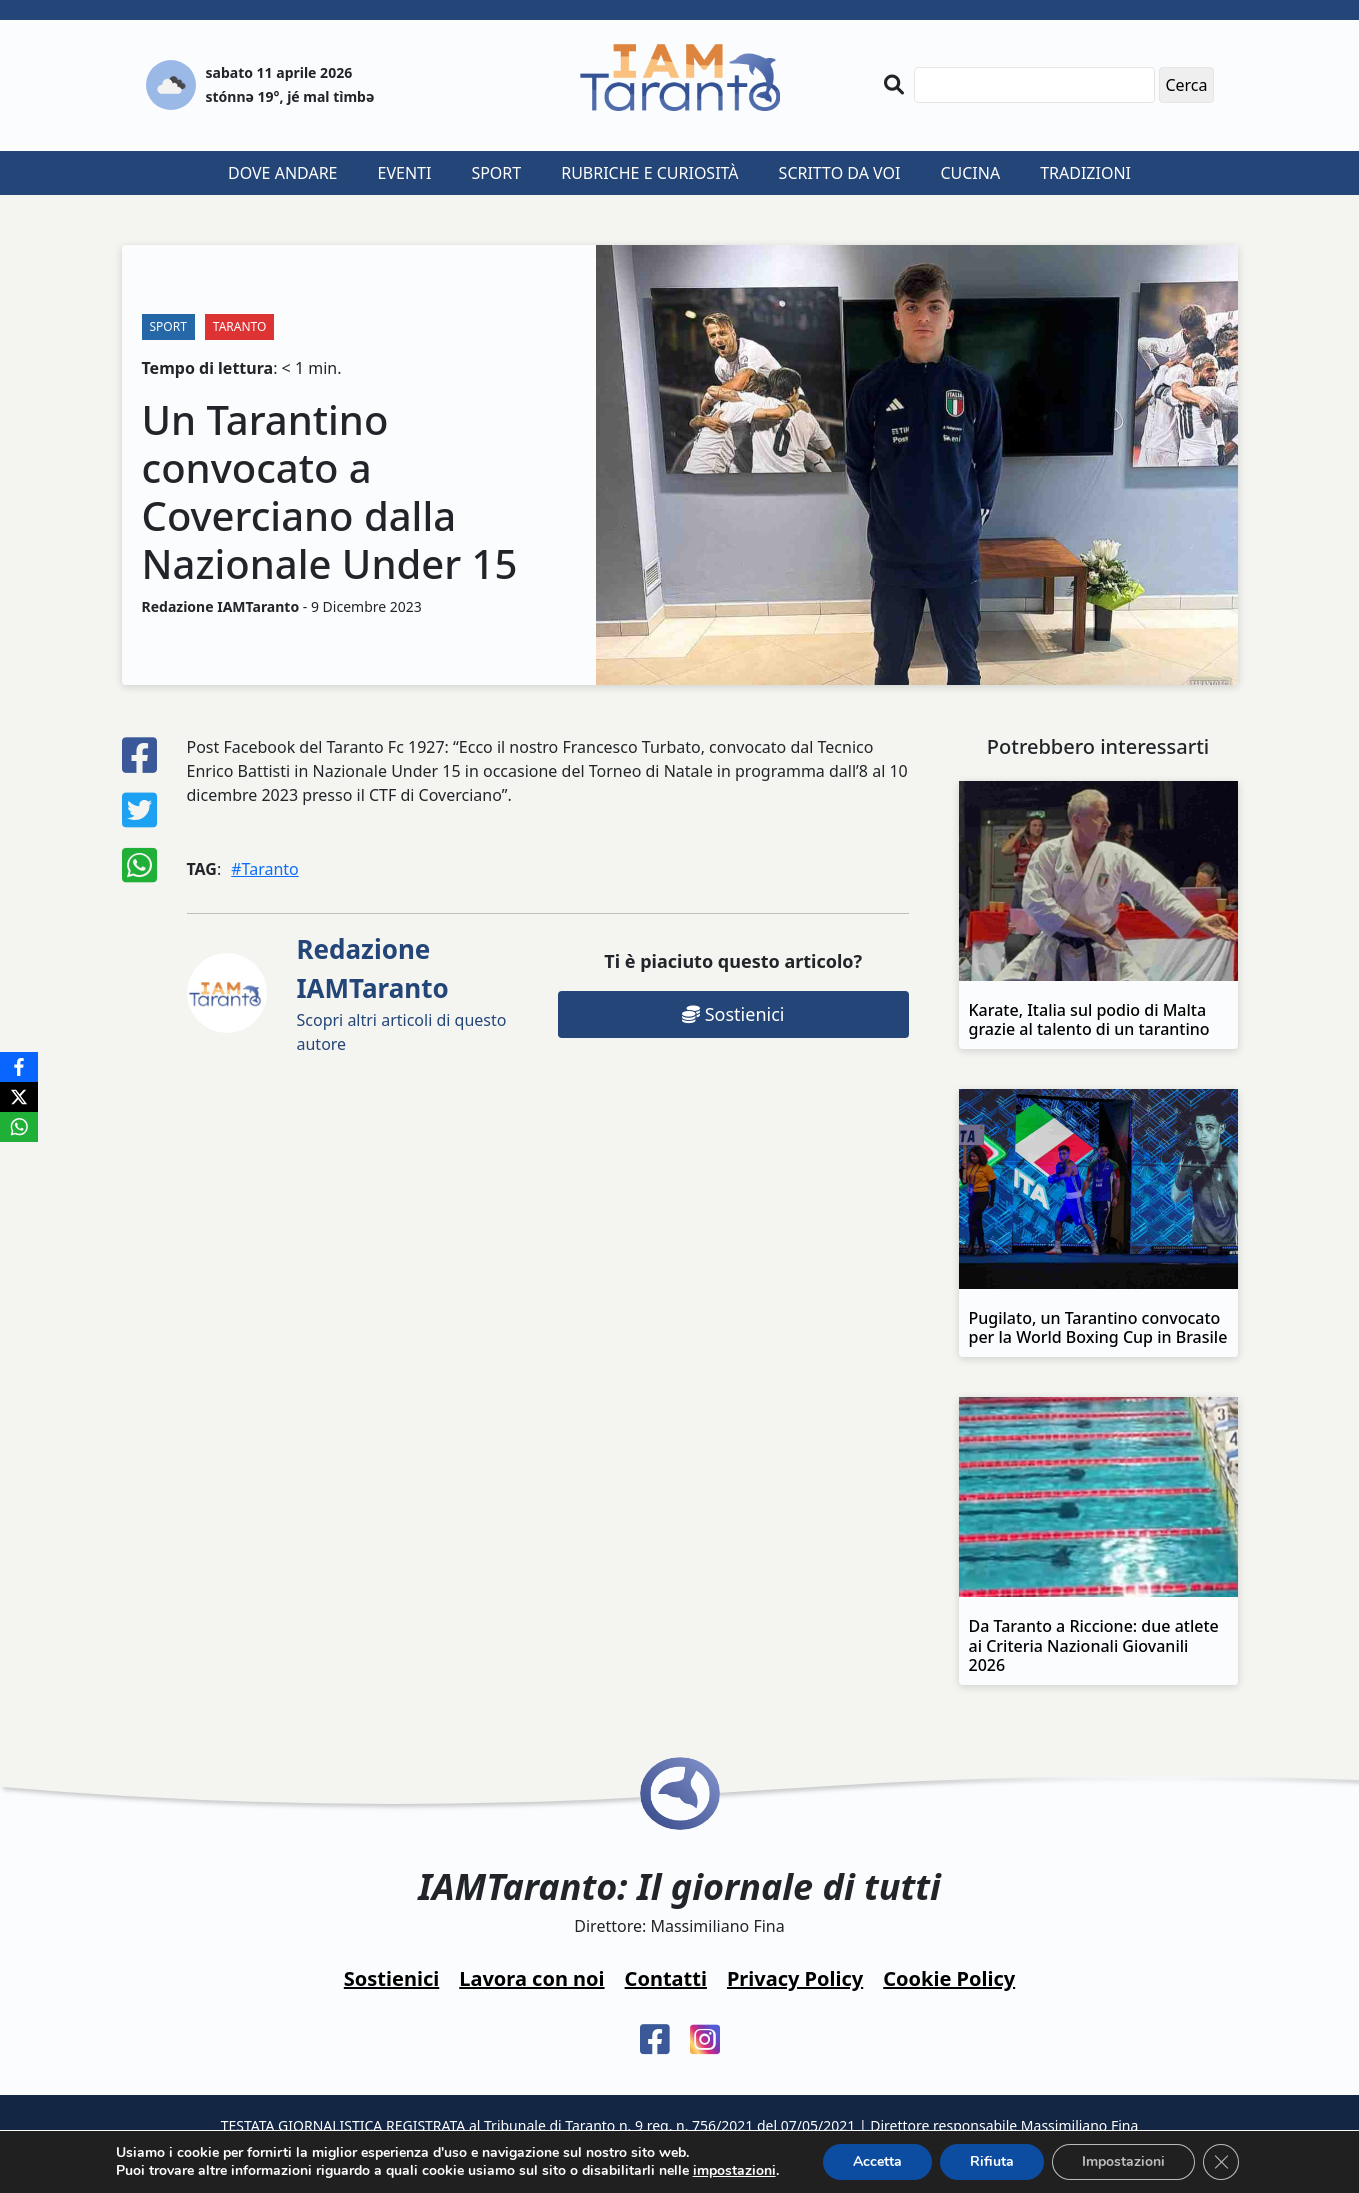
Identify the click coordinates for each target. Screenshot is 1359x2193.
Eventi (405, 173)
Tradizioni (1085, 173)
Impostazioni (1123, 2161)
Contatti (666, 1978)
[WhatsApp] (19, 1127)
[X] (19, 1097)
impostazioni (734, 2171)
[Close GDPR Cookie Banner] (1221, 2162)
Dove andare (283, 173)
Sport (496, 173)
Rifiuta (992, 2161)
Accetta (877, 2161)
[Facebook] (19, 1067)
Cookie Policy (949, 1978)
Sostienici (733, 1014)
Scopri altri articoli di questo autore (402, 993)
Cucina (970, 173)
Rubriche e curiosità (649, 173)
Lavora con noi (531, 1978)
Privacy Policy (795, 1978)
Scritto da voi (840, 173)
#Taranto (265, 869)
